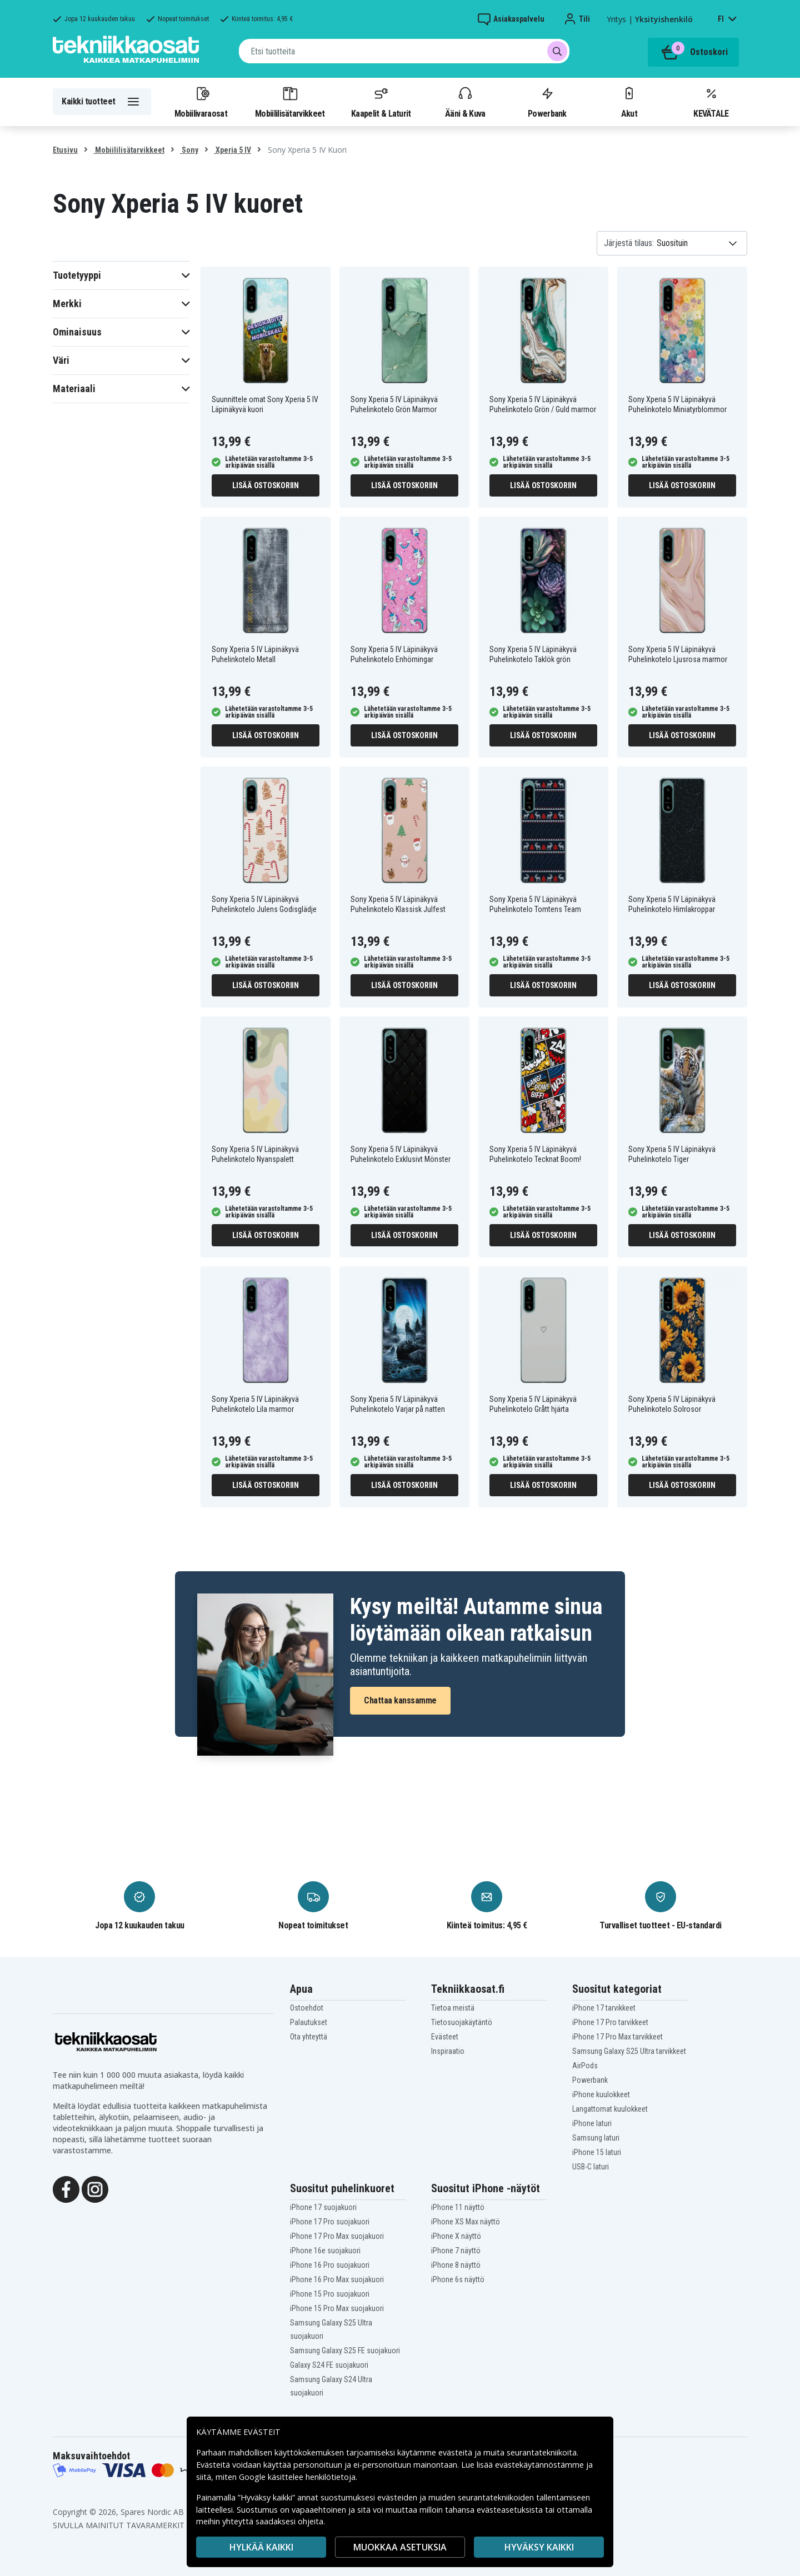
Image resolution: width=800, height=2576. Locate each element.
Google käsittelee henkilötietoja (297, 2477)
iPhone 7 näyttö (456, 2250)
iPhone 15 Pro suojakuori (329, 2293)
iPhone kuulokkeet (601, 2094)
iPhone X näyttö (456, 2236)
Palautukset (308, 2022)
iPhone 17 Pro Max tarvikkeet (617, 2036)
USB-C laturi (590, 2166)
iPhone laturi (592, 2123)
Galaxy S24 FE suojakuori (329, 2365)
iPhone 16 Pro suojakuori (329, 2265)
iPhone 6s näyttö (457, 2279)
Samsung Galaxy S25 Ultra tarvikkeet (629, 2051)
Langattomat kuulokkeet (610, 2108)
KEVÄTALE (710, 101)
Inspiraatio (447, 2051)
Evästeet (444, 2036)
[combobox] (404, 51)
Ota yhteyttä (308, 2036)
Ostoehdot (306, 2007)
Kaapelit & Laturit (381, 101)
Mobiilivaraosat (200, 101)
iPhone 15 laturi (596, 2152)
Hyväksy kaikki (539, 2547)
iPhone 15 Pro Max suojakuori (337, 2308)
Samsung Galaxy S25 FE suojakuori (345, 2350)
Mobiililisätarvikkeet (290, 101)
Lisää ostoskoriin (265, 485)
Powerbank (547, 101)
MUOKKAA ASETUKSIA (400, 2547)
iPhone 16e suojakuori (325, 2250)
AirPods (585, 2065)
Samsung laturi (595, 2137)
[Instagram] (95, 2189)
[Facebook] (66, 2189)
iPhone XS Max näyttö (465, 2221)
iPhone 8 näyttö (456, 2265)
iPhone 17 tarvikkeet (604, 2007)
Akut (629, 101)
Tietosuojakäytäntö (461, 2022)
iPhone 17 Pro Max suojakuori (337, 2236)
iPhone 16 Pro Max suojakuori (337, 2279)
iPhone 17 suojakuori (323, 2207)
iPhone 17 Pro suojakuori (329, 2221)
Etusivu (65, 150)
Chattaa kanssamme (400, 1700)
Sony (189, 150)
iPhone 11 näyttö (457, 2207)
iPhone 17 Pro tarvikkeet (610, 2022)
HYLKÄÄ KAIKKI (261, 2547)
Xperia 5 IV (232, 150)
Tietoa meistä (452, 2007)
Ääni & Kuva (465, 101)
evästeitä (456, 2452)
